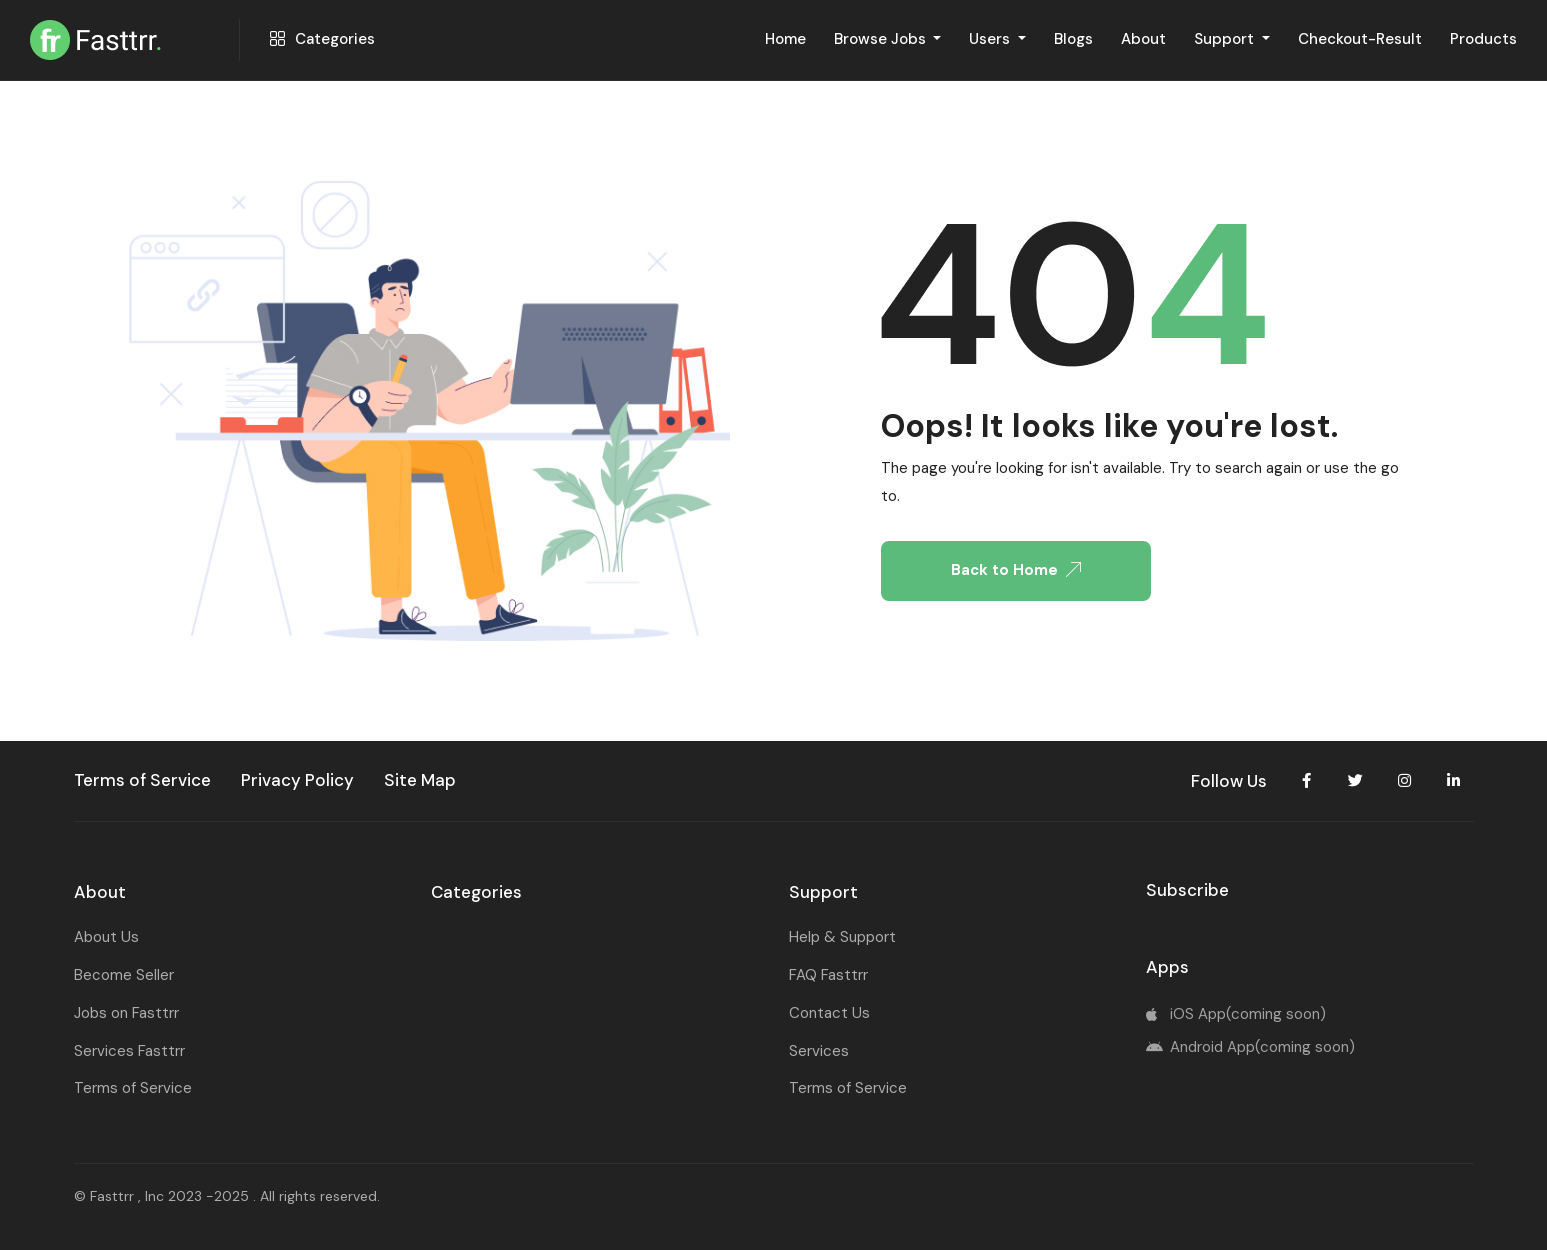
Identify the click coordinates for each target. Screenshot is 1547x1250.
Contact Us (829, 1013)
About (1143, 39)
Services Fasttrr (129, 1051)
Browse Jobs (882, 39)
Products (1483, 39)
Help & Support (842, 937)
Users (991, 39)
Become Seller (124, 975)
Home (785, 39)
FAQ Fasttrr (828, 975)
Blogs (1073, 39)
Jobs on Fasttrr (126, 1013)
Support (1226, 39)
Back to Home (1016, 570)
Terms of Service (133, 1088)
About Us (106, 937)
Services (819, 1051)
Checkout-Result (1360, 39)
